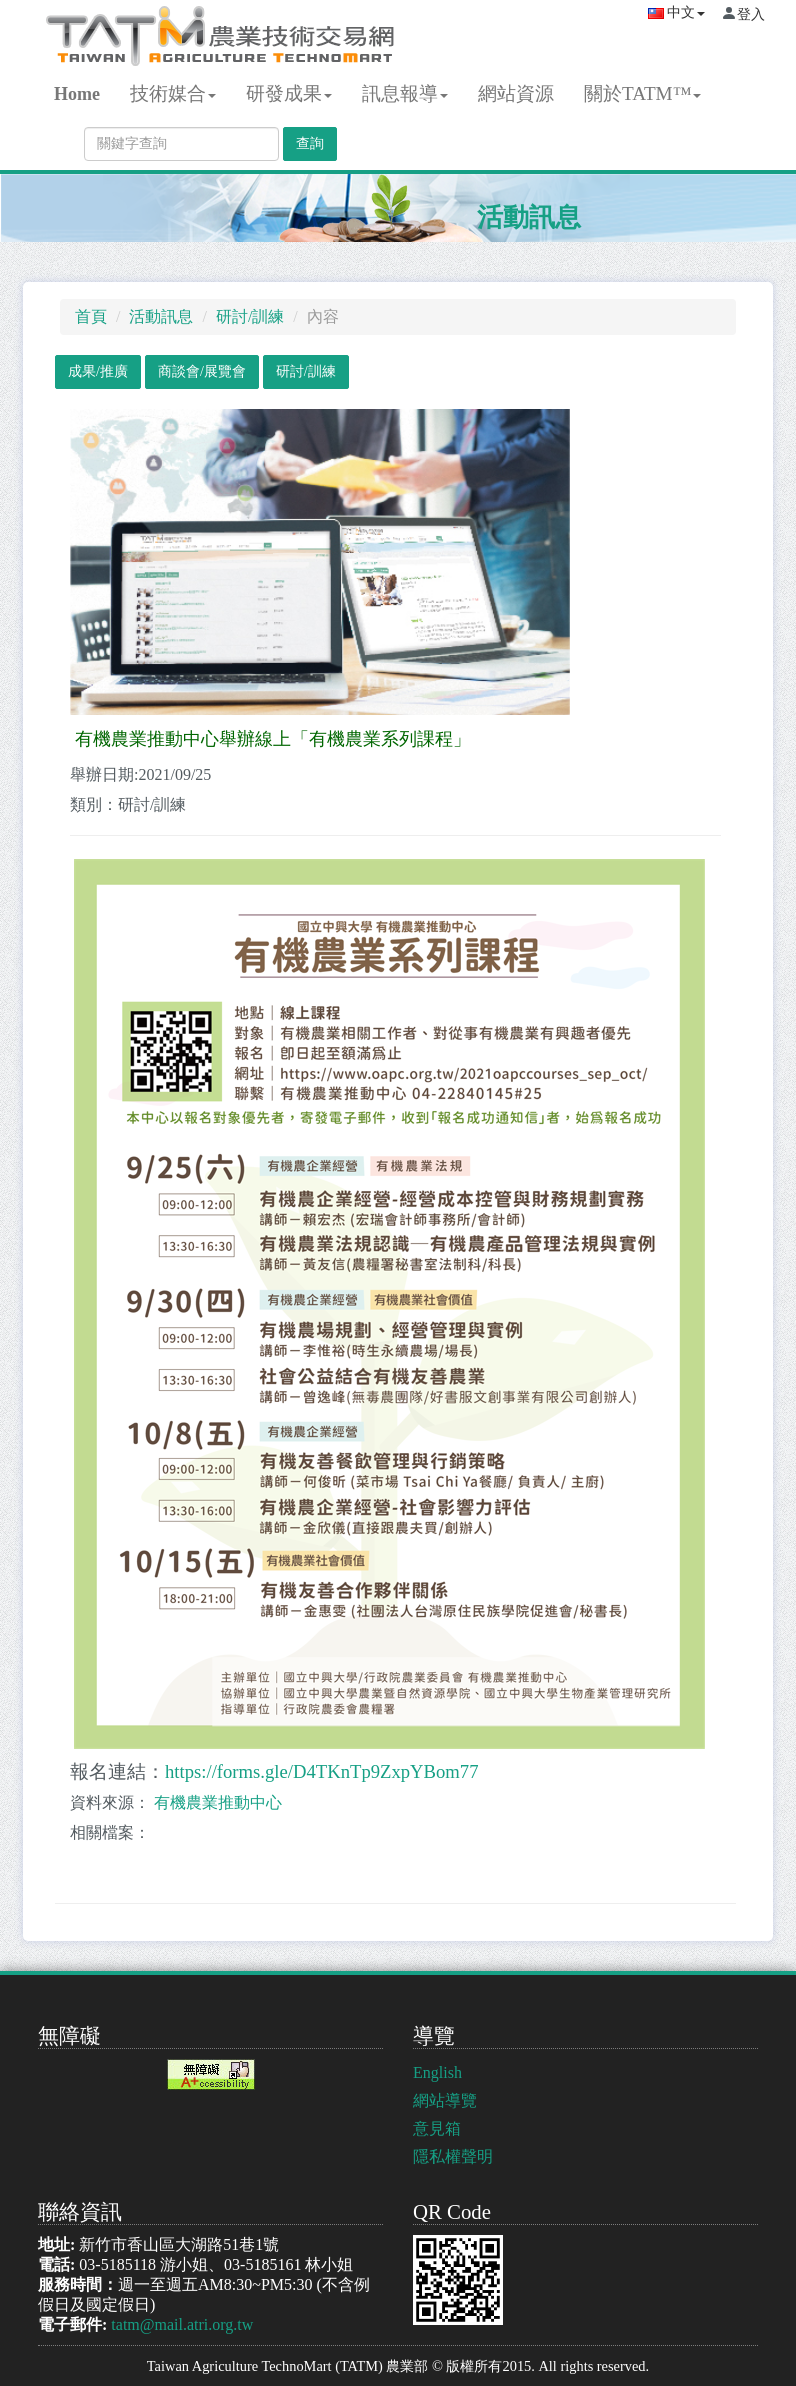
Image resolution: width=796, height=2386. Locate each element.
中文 (676, 12)
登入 (751, 14)
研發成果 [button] (289, 93)
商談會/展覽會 (202, 371)
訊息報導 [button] (405, 93)
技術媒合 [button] (173, 93)
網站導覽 (445, 2100)
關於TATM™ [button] (643, 93)
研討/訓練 (250, 316)
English (437, 2072)
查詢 (310, 143)
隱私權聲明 (453, 2156)
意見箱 (437, 2128)
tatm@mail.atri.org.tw (182, 2324)
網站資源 (516, 93)
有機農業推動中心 (218, 1802)
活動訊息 (529, 217)
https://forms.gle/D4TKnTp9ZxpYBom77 (322, 1771)
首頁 (91, 316)
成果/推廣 (98, 371)
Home (77, 94)
